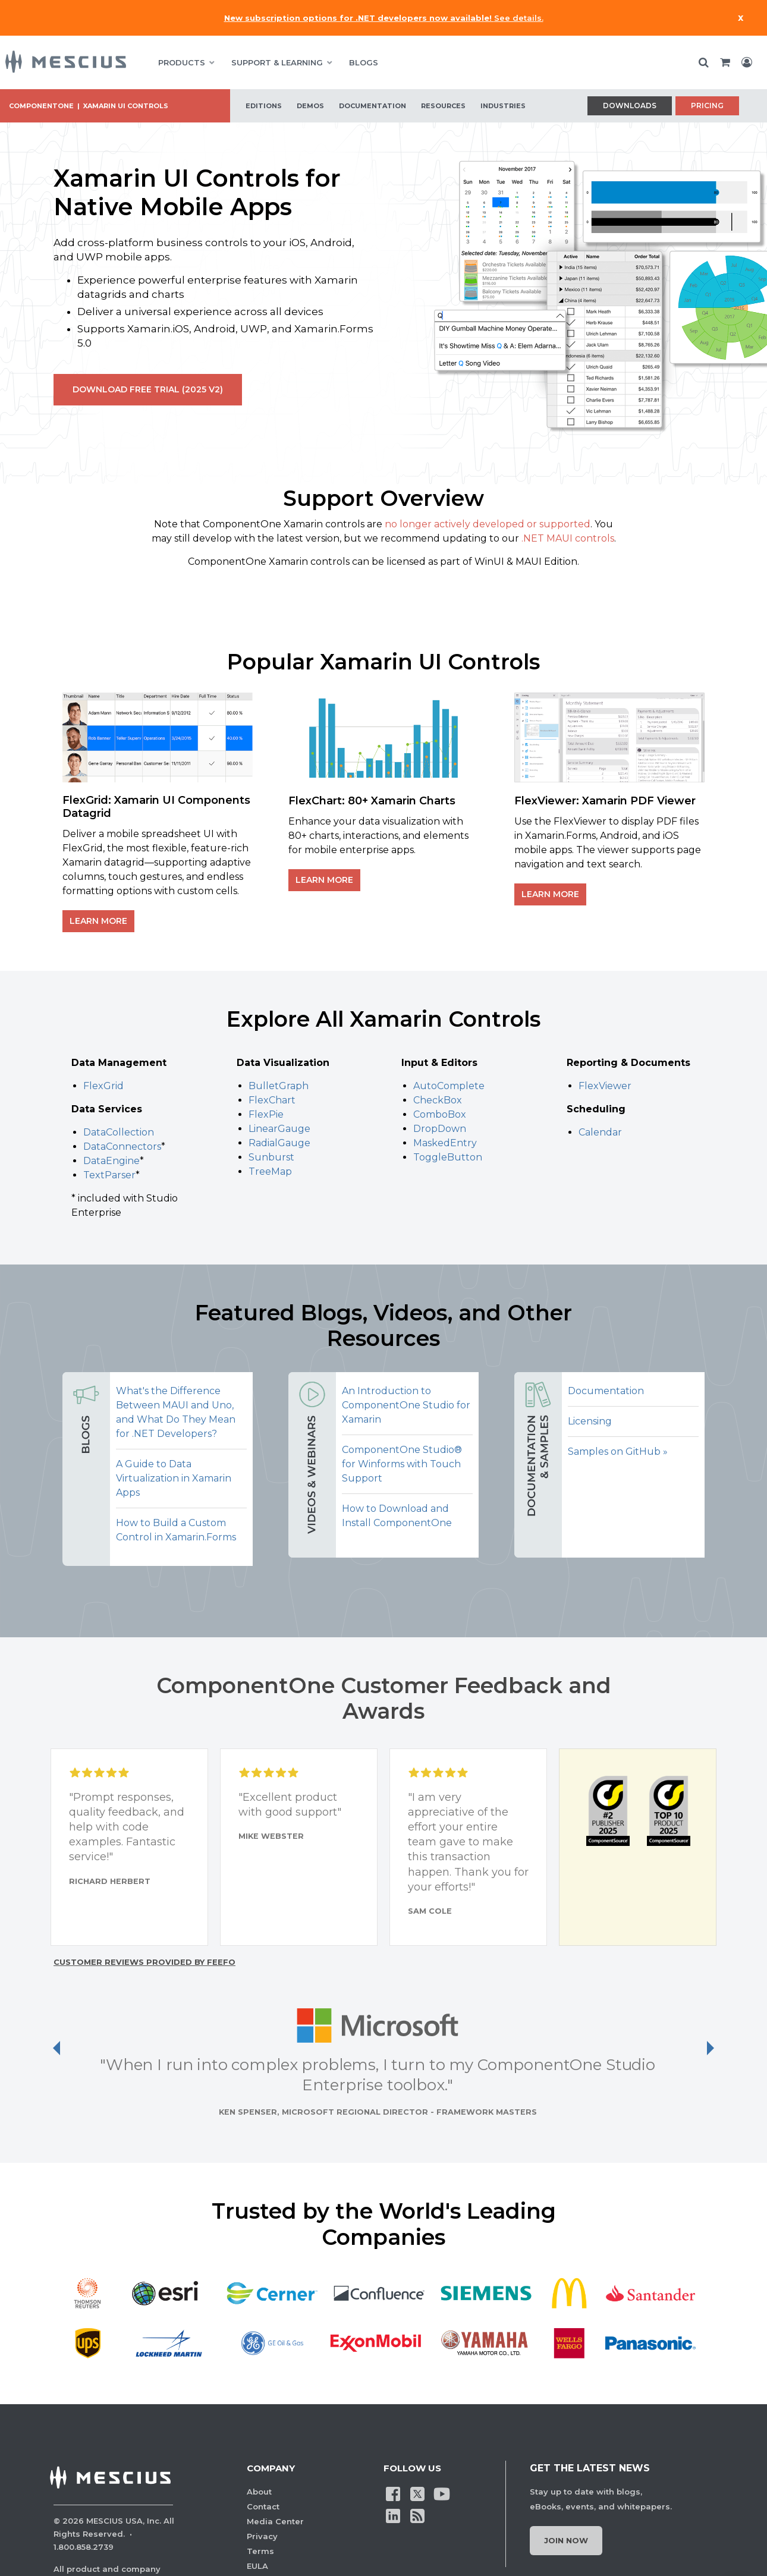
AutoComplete (449, 1086)
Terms (260, 2551)
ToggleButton (447, 1157)
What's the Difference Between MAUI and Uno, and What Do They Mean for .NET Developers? (175, 1412)
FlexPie (266, 1114)
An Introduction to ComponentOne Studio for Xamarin (406, 1405)
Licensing (590, 1421)
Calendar (600, 1132)
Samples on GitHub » (618, 1451)
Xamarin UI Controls (125, 106)
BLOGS (363, 62)
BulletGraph (279, 1086)
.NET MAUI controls (567, 538)
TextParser (109, 1175)
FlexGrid (103, 1086)
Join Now (566, 2540)
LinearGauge (279, 1128)
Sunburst (271, 1157)
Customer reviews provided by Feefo (144, 1962)
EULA (257, 2566)
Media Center (275, 2521)
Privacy (262, 2536)
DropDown (439, 1128)
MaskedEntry (445, 1143)
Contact (263, 2506)
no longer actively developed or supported (487, 524)
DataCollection (118, 1132)
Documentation (606, 1390)
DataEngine (111, 1160)
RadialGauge (279, 1143)
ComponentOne (41, 106)
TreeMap (270, 1171)
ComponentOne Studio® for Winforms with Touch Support (402, 1464)
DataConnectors (122, 1146)
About (259, 2491)
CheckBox (437, 1100)
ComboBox (439, 1114)
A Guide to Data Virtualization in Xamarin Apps (173, 1478)
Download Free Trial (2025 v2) (148, 389)
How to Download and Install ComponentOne (397, 1515)
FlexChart (272, 1100)
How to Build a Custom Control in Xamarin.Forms (176, 1530)
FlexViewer (605, 1086)
